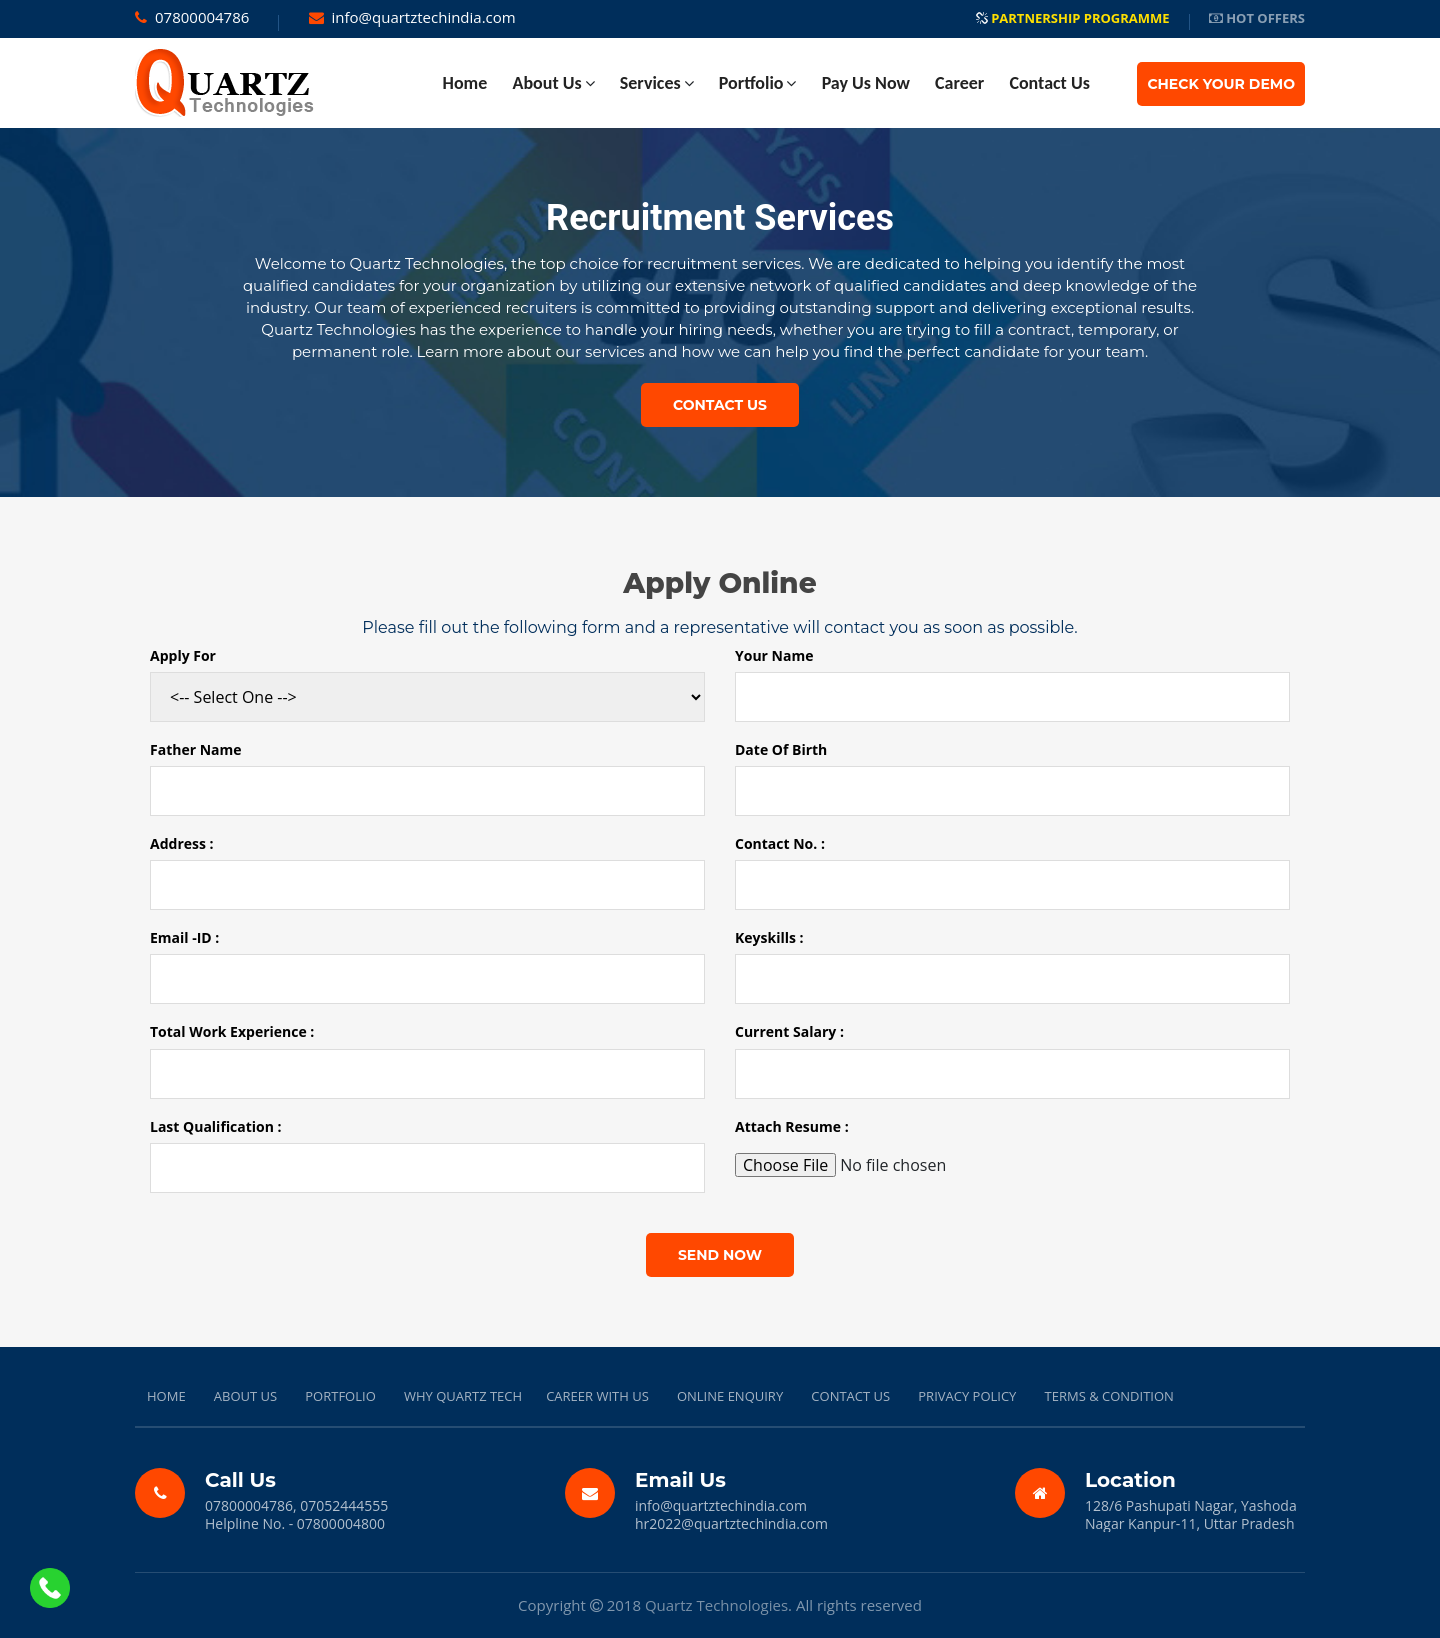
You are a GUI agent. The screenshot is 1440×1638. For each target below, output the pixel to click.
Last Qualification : (216, 1127)
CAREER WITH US (597, 1396)
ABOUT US (245, 1396)
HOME (166, 1396)
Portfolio (751, 83)
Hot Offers (1257, 18)
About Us (546, 83)
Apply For (183, 656)
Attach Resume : (792, 1127)
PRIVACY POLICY (967, 1396)
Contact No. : (780, 844)
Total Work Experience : (232, 1032)
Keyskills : (769, 938)
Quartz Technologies (716, 1605)
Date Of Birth (781, 750)
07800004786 (202, 17)
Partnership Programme (1073, 18)
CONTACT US (850, 1396)
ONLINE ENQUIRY (730, 1396)
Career (959, 83)
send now (720, 1255)
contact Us (1049, 83)
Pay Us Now (866, 83)
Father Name (196, 750)
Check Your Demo (1221, 84)
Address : (182, 844)
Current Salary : (789, 1032)
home (465, 83)
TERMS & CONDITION (1109, 1396)
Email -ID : (184, 938)
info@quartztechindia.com (424, 17)
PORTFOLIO (340, 1396)
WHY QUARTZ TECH (463, 1396)
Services (650, 83)
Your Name (774, 656)
